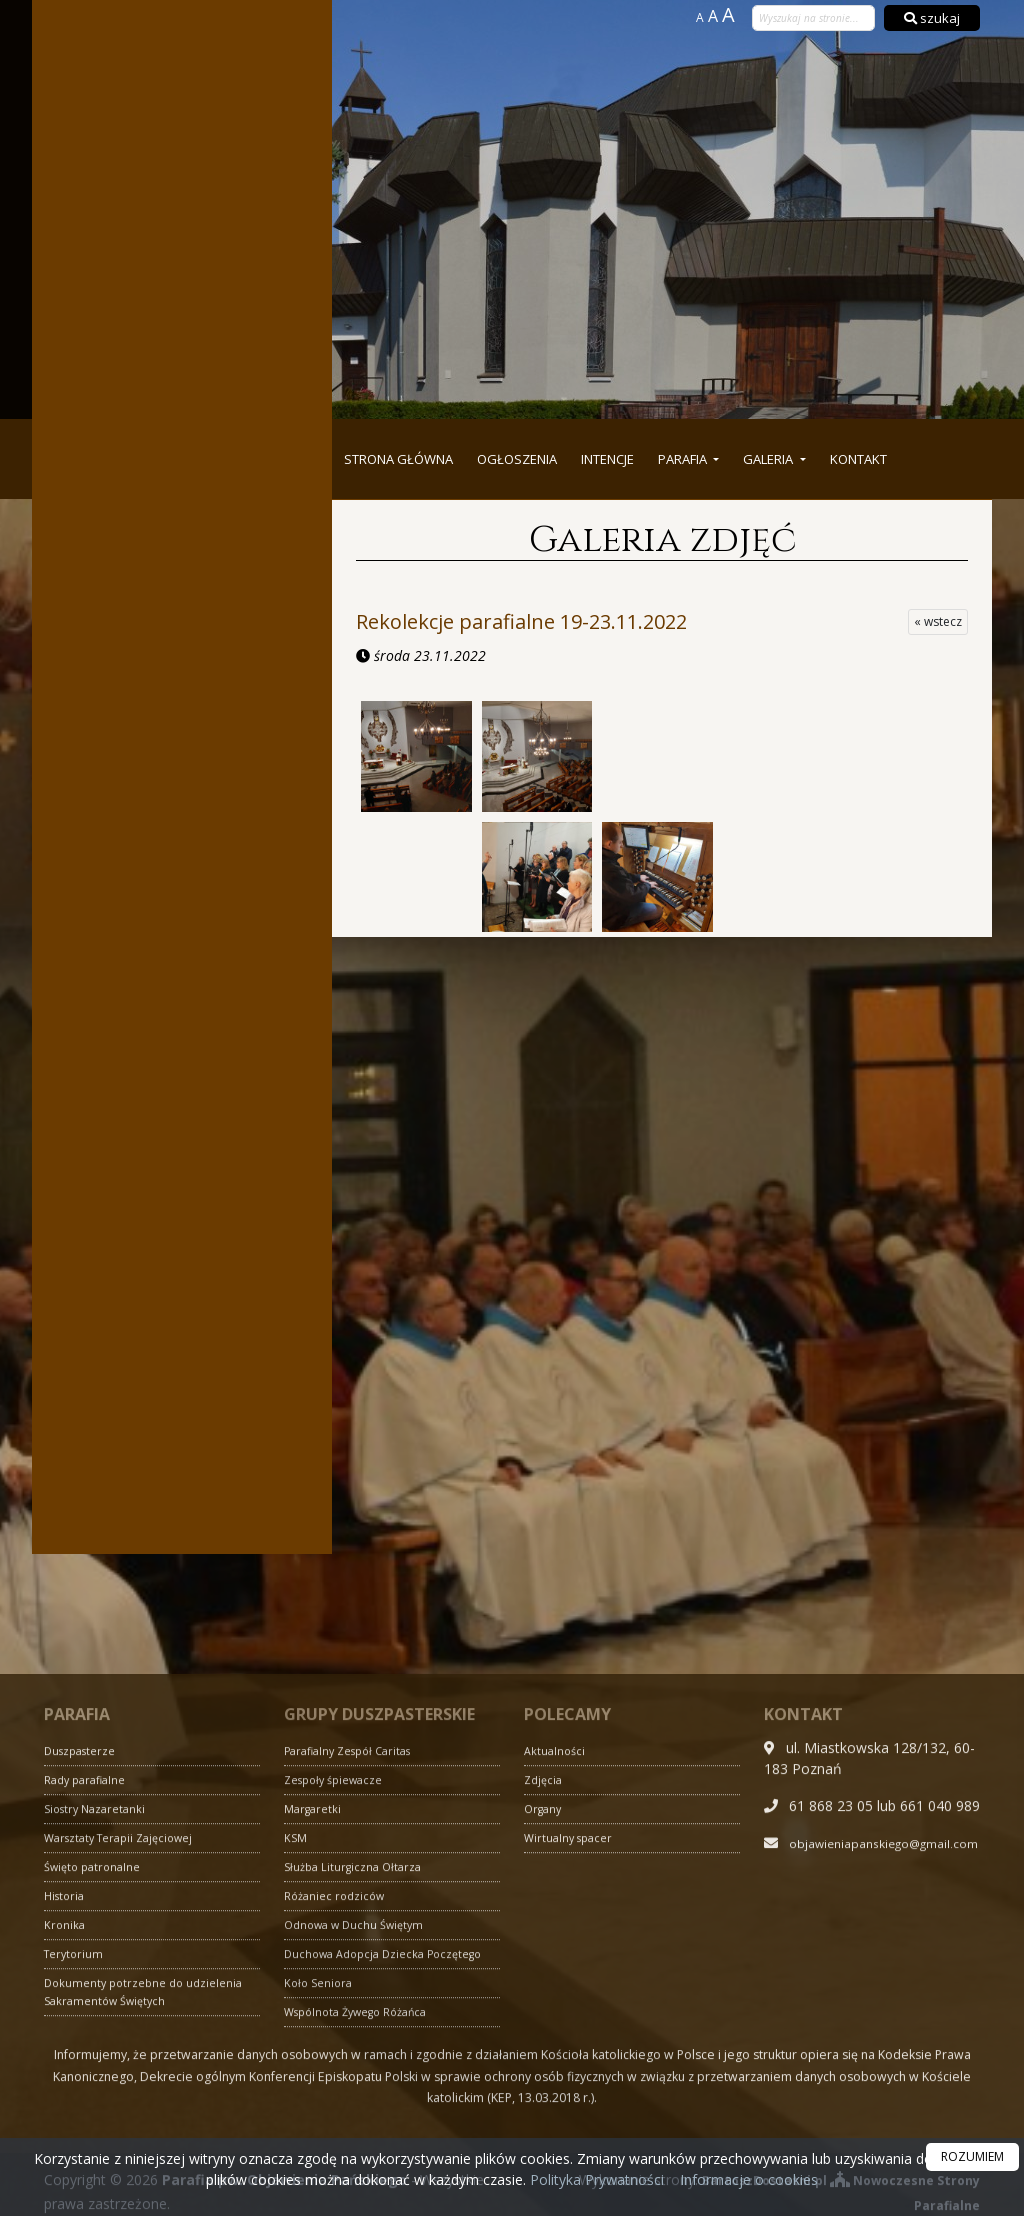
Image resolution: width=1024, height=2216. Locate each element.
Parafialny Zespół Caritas (355, 1998)
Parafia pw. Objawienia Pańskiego (676, 132)
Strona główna (398, 459)
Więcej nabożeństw (182, 250)
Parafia (684, 459)
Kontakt (858, 459)
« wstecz (938, 621)
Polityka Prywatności (595, 2179)
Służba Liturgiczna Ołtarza (357, 2114)
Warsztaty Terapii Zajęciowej (125, 2085)
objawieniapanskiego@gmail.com (872, 2111)
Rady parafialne (88, 2027)
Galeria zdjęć (662, 540)
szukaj (932, 18)
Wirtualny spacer (571, 2085)
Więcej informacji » (182, 1410)
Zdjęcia (545, 2027)
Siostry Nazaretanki (98, 2056)
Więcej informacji (182, 564)
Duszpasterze (83, 1998)
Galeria (769, 459)
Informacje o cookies (749, 2179)
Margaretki (314, 2056)
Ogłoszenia (517, 459)
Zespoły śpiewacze (338, 2027)
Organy (545, 2056)
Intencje (607, 459)
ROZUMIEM (972, 2156)
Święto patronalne (96, 2114)
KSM (295, 2085)
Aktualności (556, 1998)
